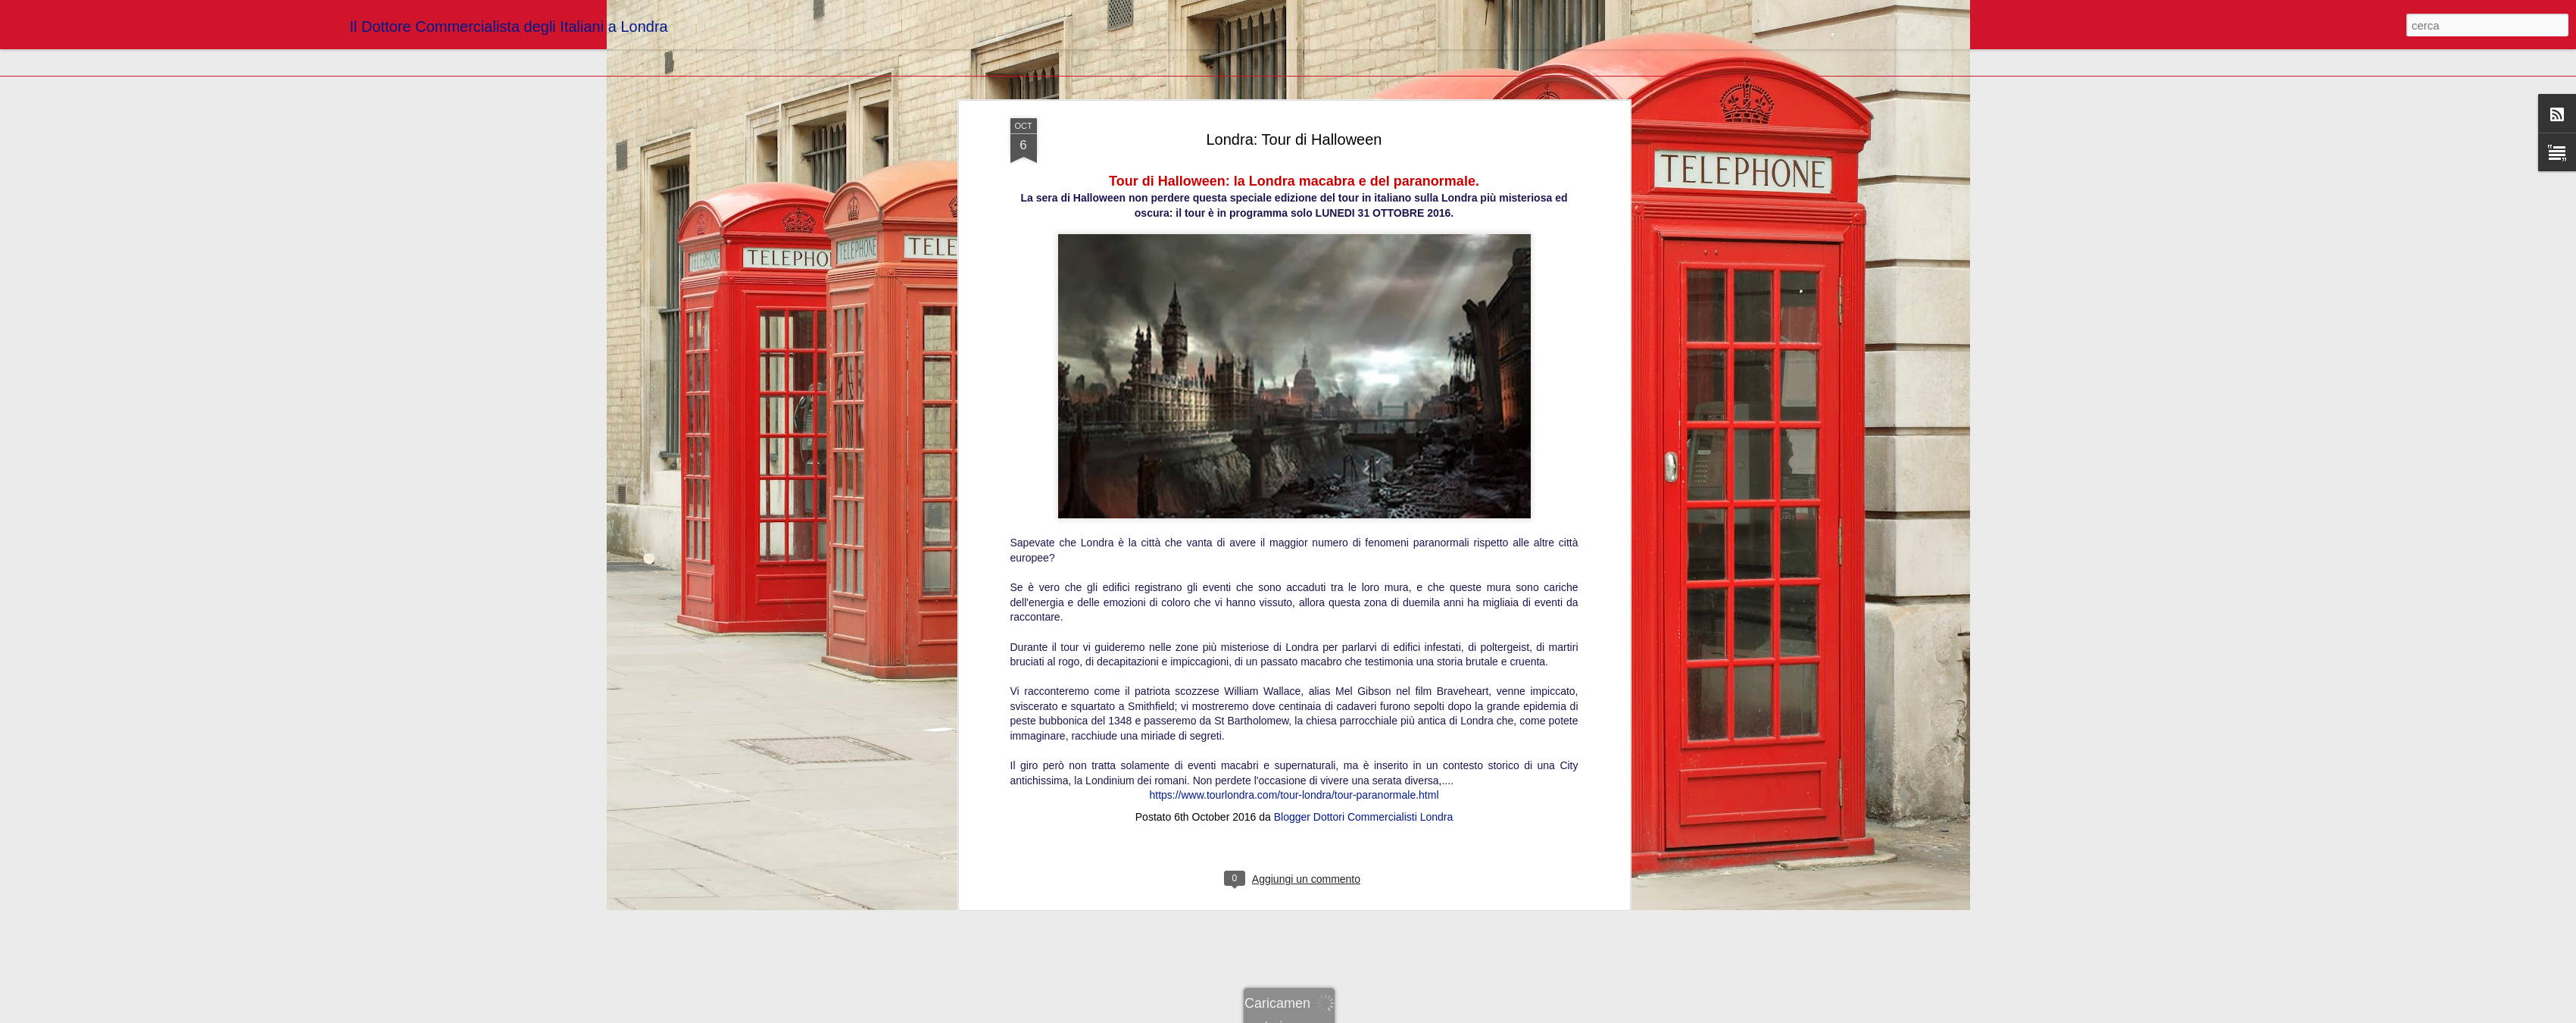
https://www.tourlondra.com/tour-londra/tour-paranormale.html (1293, 312)
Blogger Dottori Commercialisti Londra (1363, 334)
